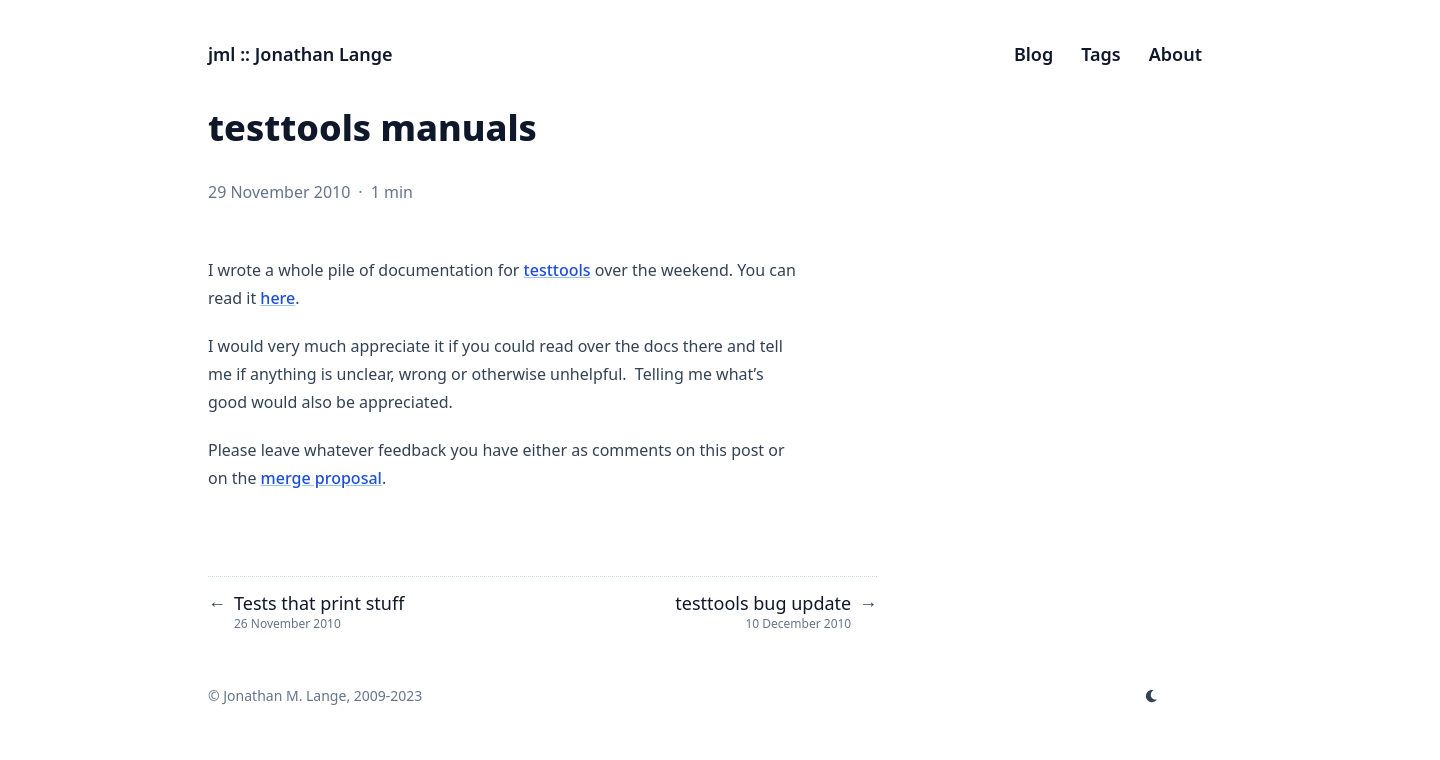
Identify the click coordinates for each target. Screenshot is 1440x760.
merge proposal (321, 478)
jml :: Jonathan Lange (300, 54)
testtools (557, 270)
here (277, 298)
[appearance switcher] (1152, 696)
